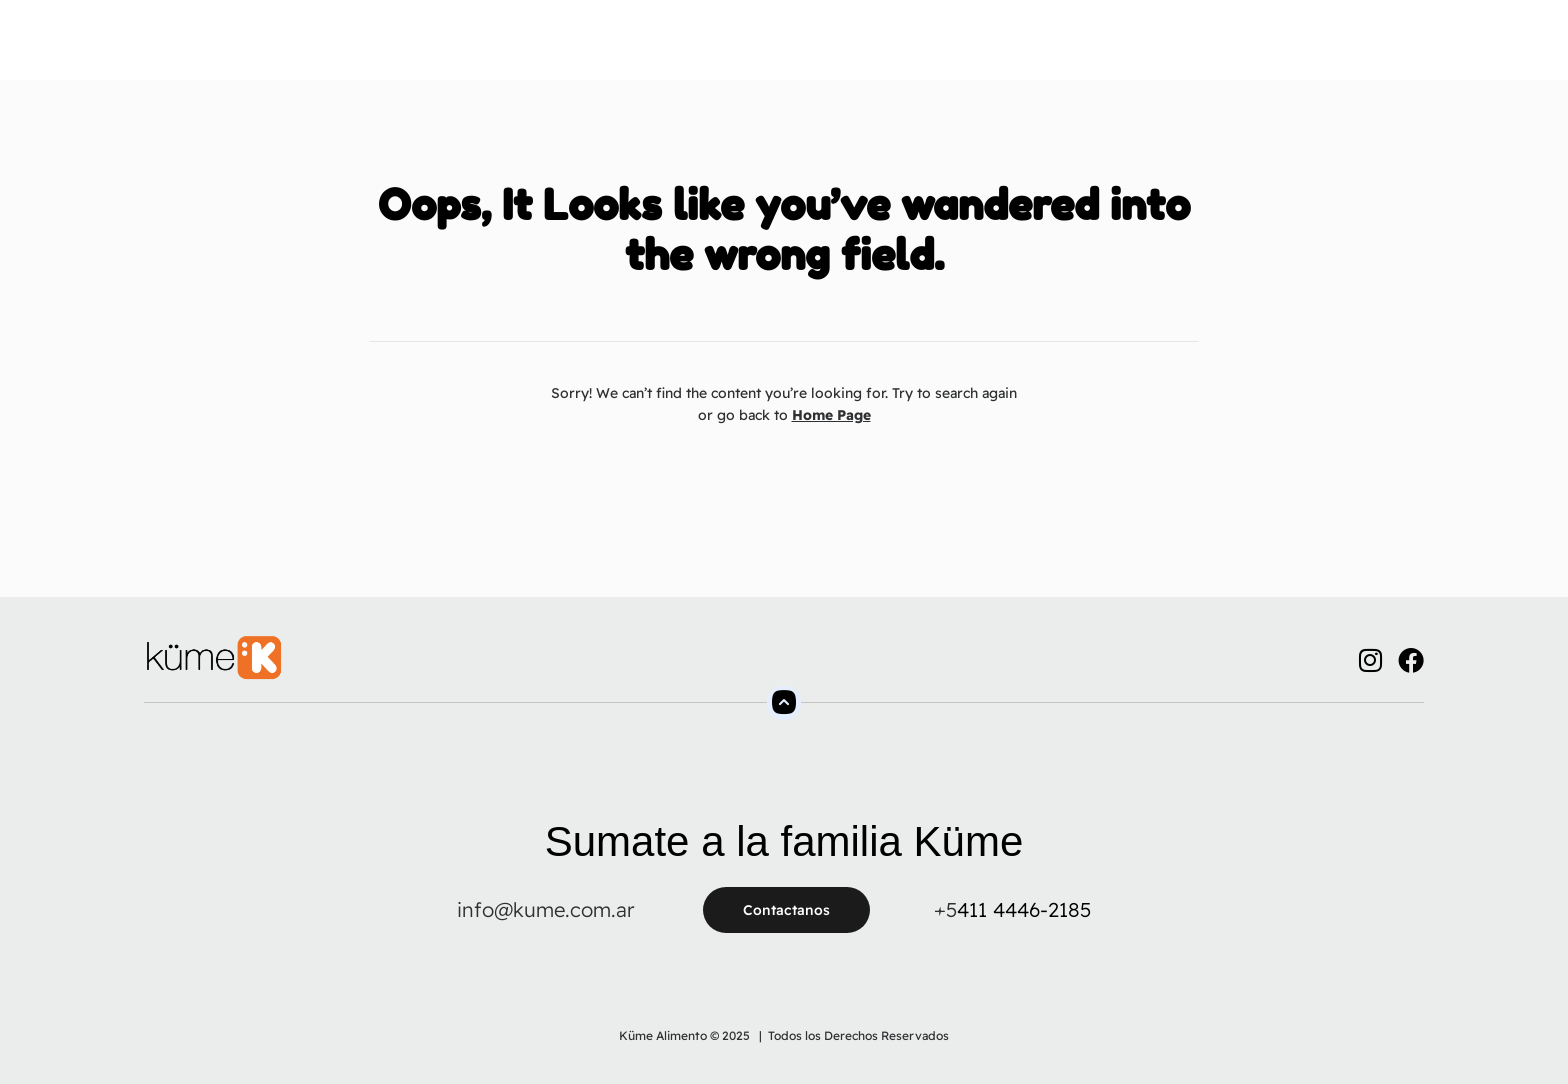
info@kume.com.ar (545, 909)
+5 (945, 909)
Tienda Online (783, 50)
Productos (659, 50)
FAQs (887, 50)
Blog (1055, 50)
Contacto (972, 50)
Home (415, 50)
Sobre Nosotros (528, 50)
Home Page (831, 415)
